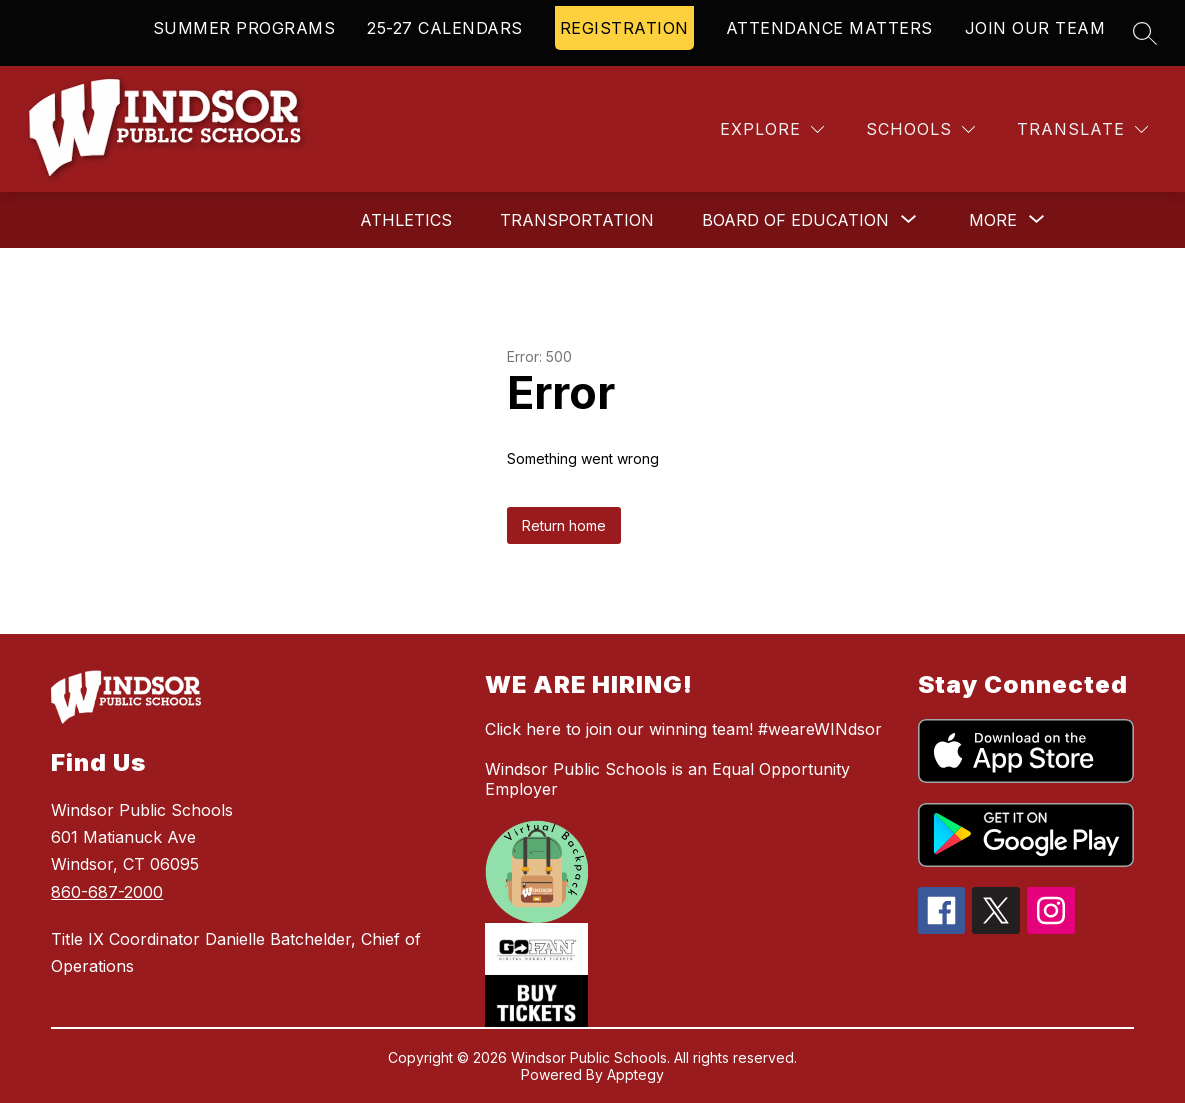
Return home (564, 525)
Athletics (406, 220)
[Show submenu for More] (993, 220)
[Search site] (1145, 33)
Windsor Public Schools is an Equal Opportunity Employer (667, 779)
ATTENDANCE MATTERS (829, 28)
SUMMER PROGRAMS (244, 28)
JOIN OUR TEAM (1035, 28)
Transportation (577, 220)
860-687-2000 (107, 892)
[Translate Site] (1082, 129)
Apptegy (635, 1074)
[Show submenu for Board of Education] (795, 220)
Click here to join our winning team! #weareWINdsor (683, 729)
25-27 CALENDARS (445, 28)
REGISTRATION (624, 28)
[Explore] (772, 129)
